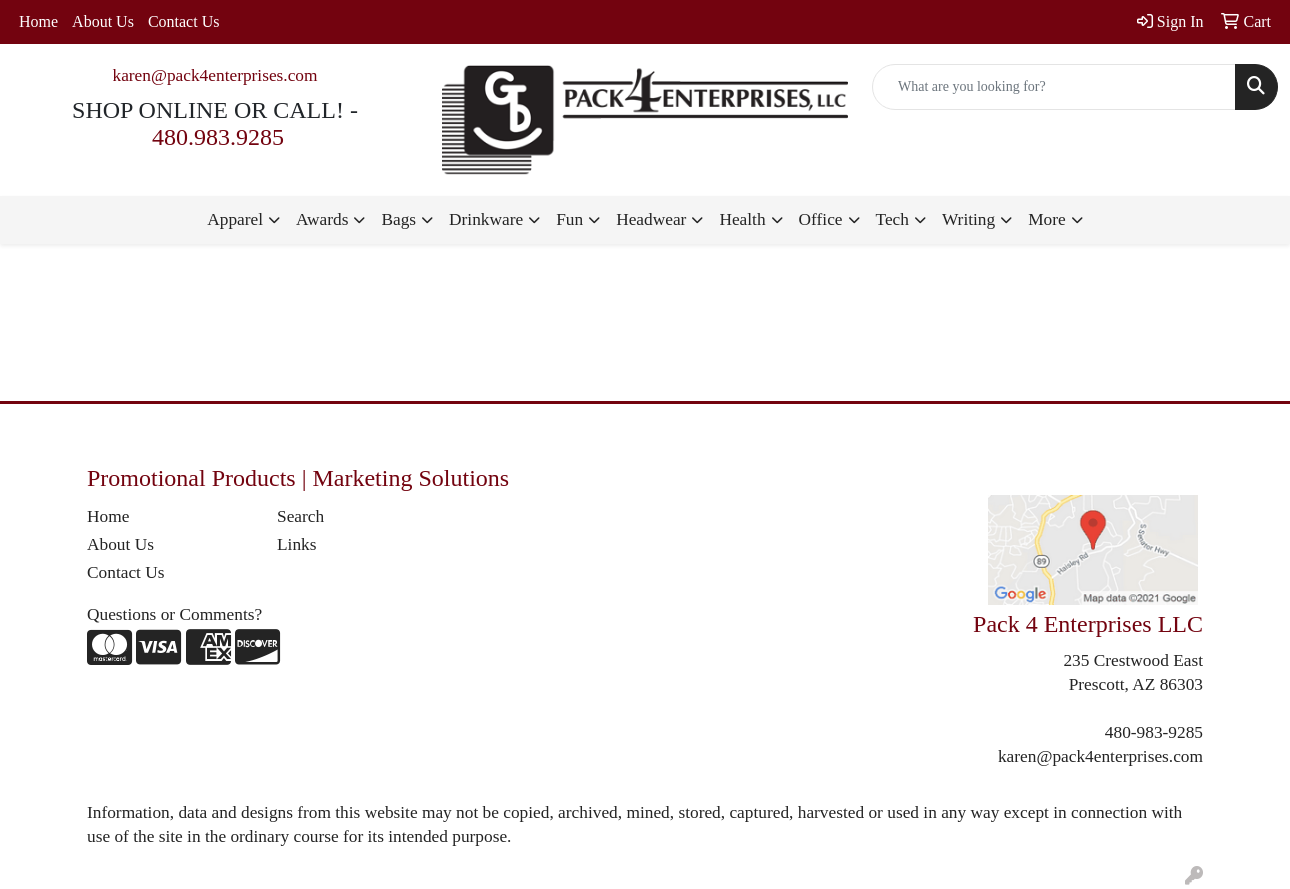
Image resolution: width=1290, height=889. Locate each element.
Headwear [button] (651, 219)
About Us (103, 21)
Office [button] (821, 219)
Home (38, 21)
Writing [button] (968, 219)
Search (300, 516)
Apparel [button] (235, 219)
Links (296, 544)
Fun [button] (569, 219)
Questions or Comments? (174, 614)
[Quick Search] (1054, 87)
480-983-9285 (1154, 732)
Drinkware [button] (486, 219)
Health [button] (742, 219)
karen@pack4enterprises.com (214, 75)
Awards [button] (322, 219)
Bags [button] (398, 219)
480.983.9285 (218, 137)
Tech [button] (892, 219)
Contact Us (184, 21)
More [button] (1047, 219)
